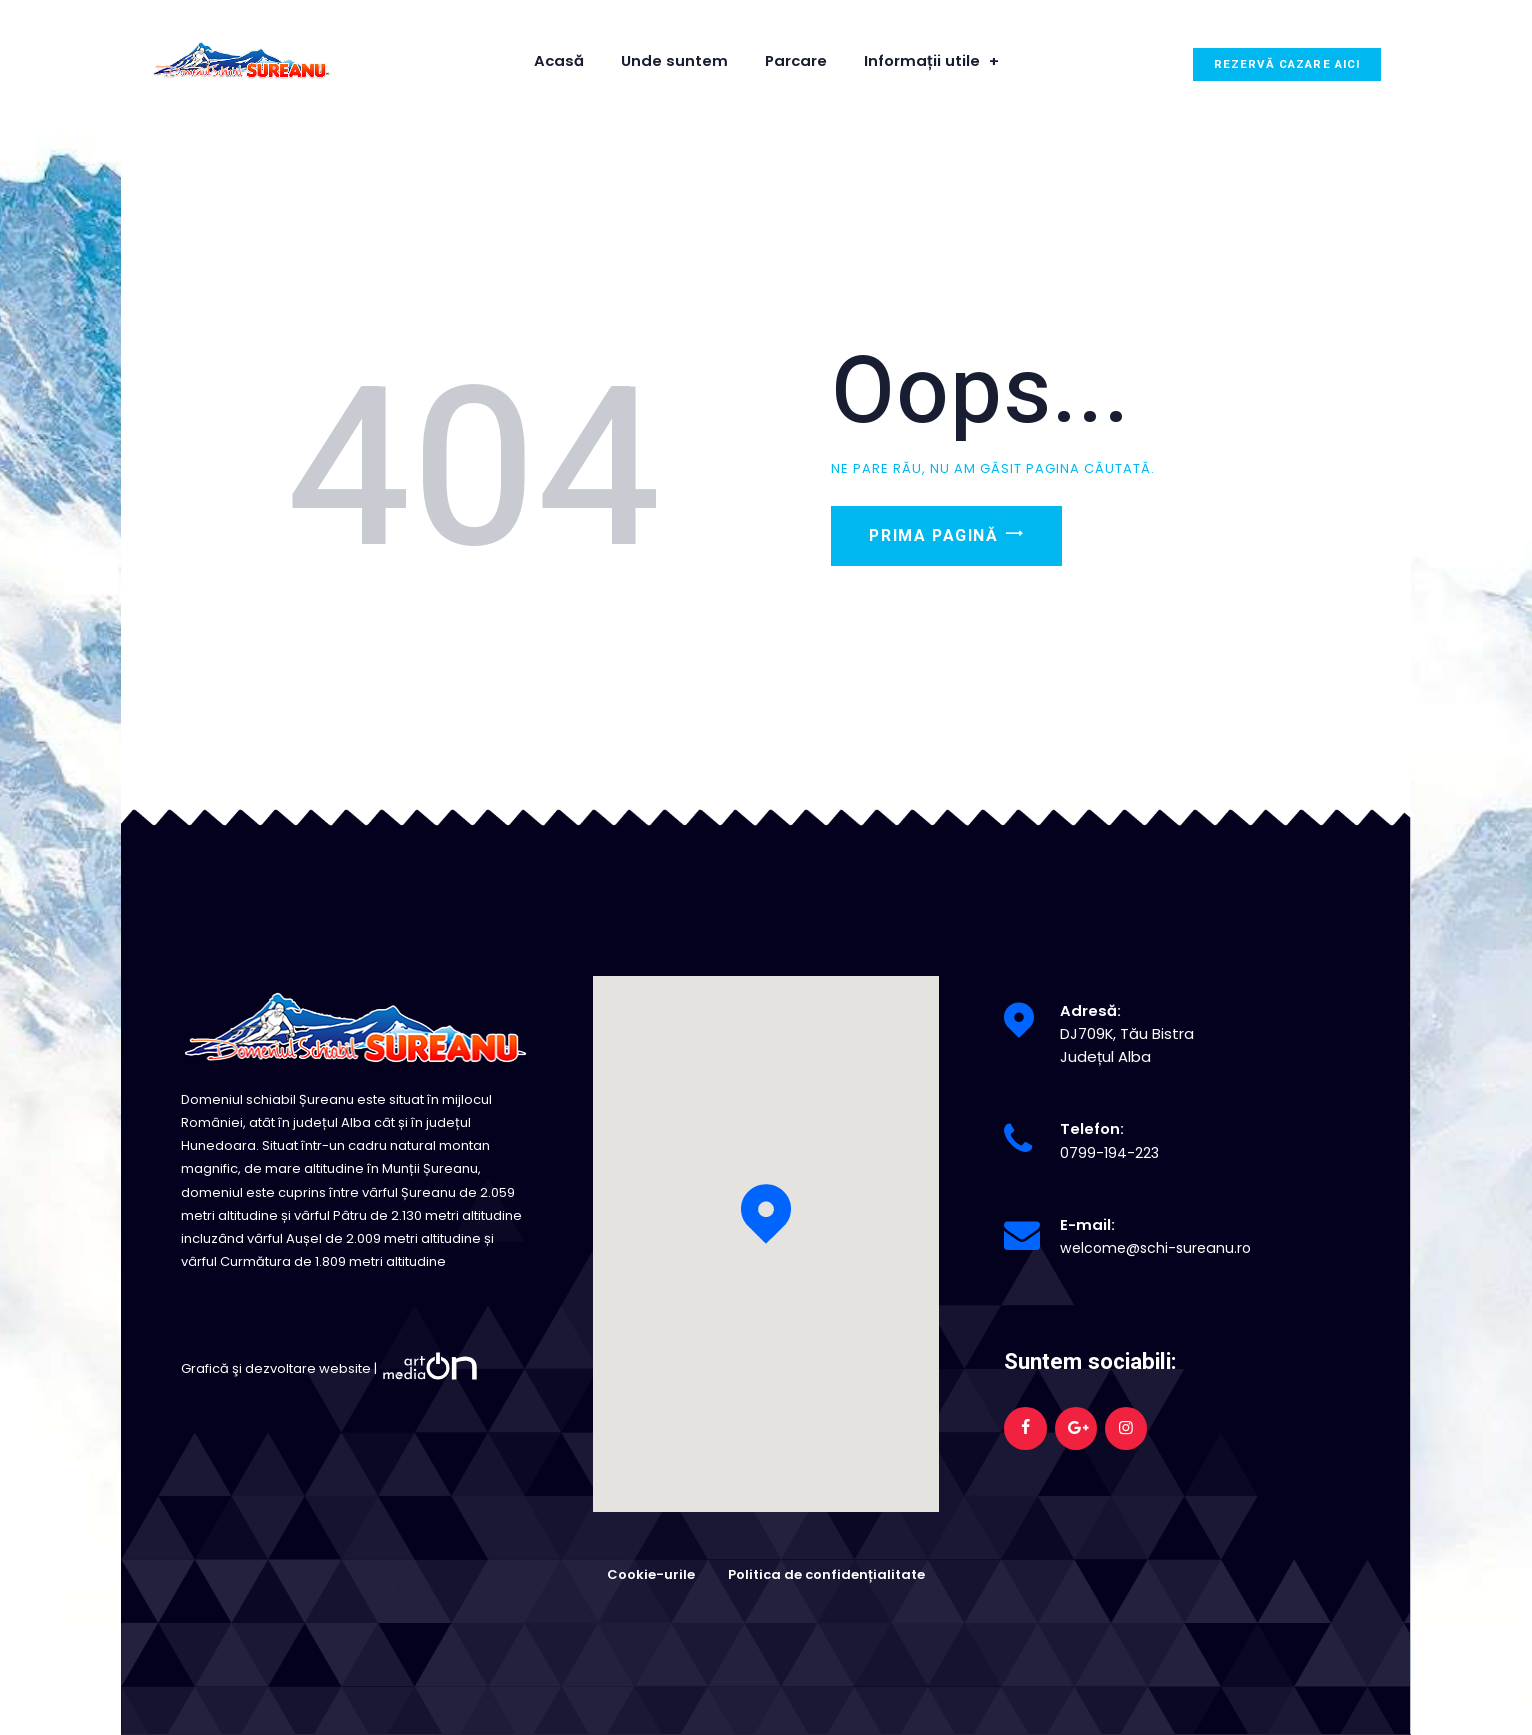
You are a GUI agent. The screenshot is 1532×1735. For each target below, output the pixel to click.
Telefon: (1092, 1128)
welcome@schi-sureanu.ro (1159, 1247)
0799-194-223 (1110, 1152)
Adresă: (1090, 1010)
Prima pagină (951, 544)
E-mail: (1087, 1224)
